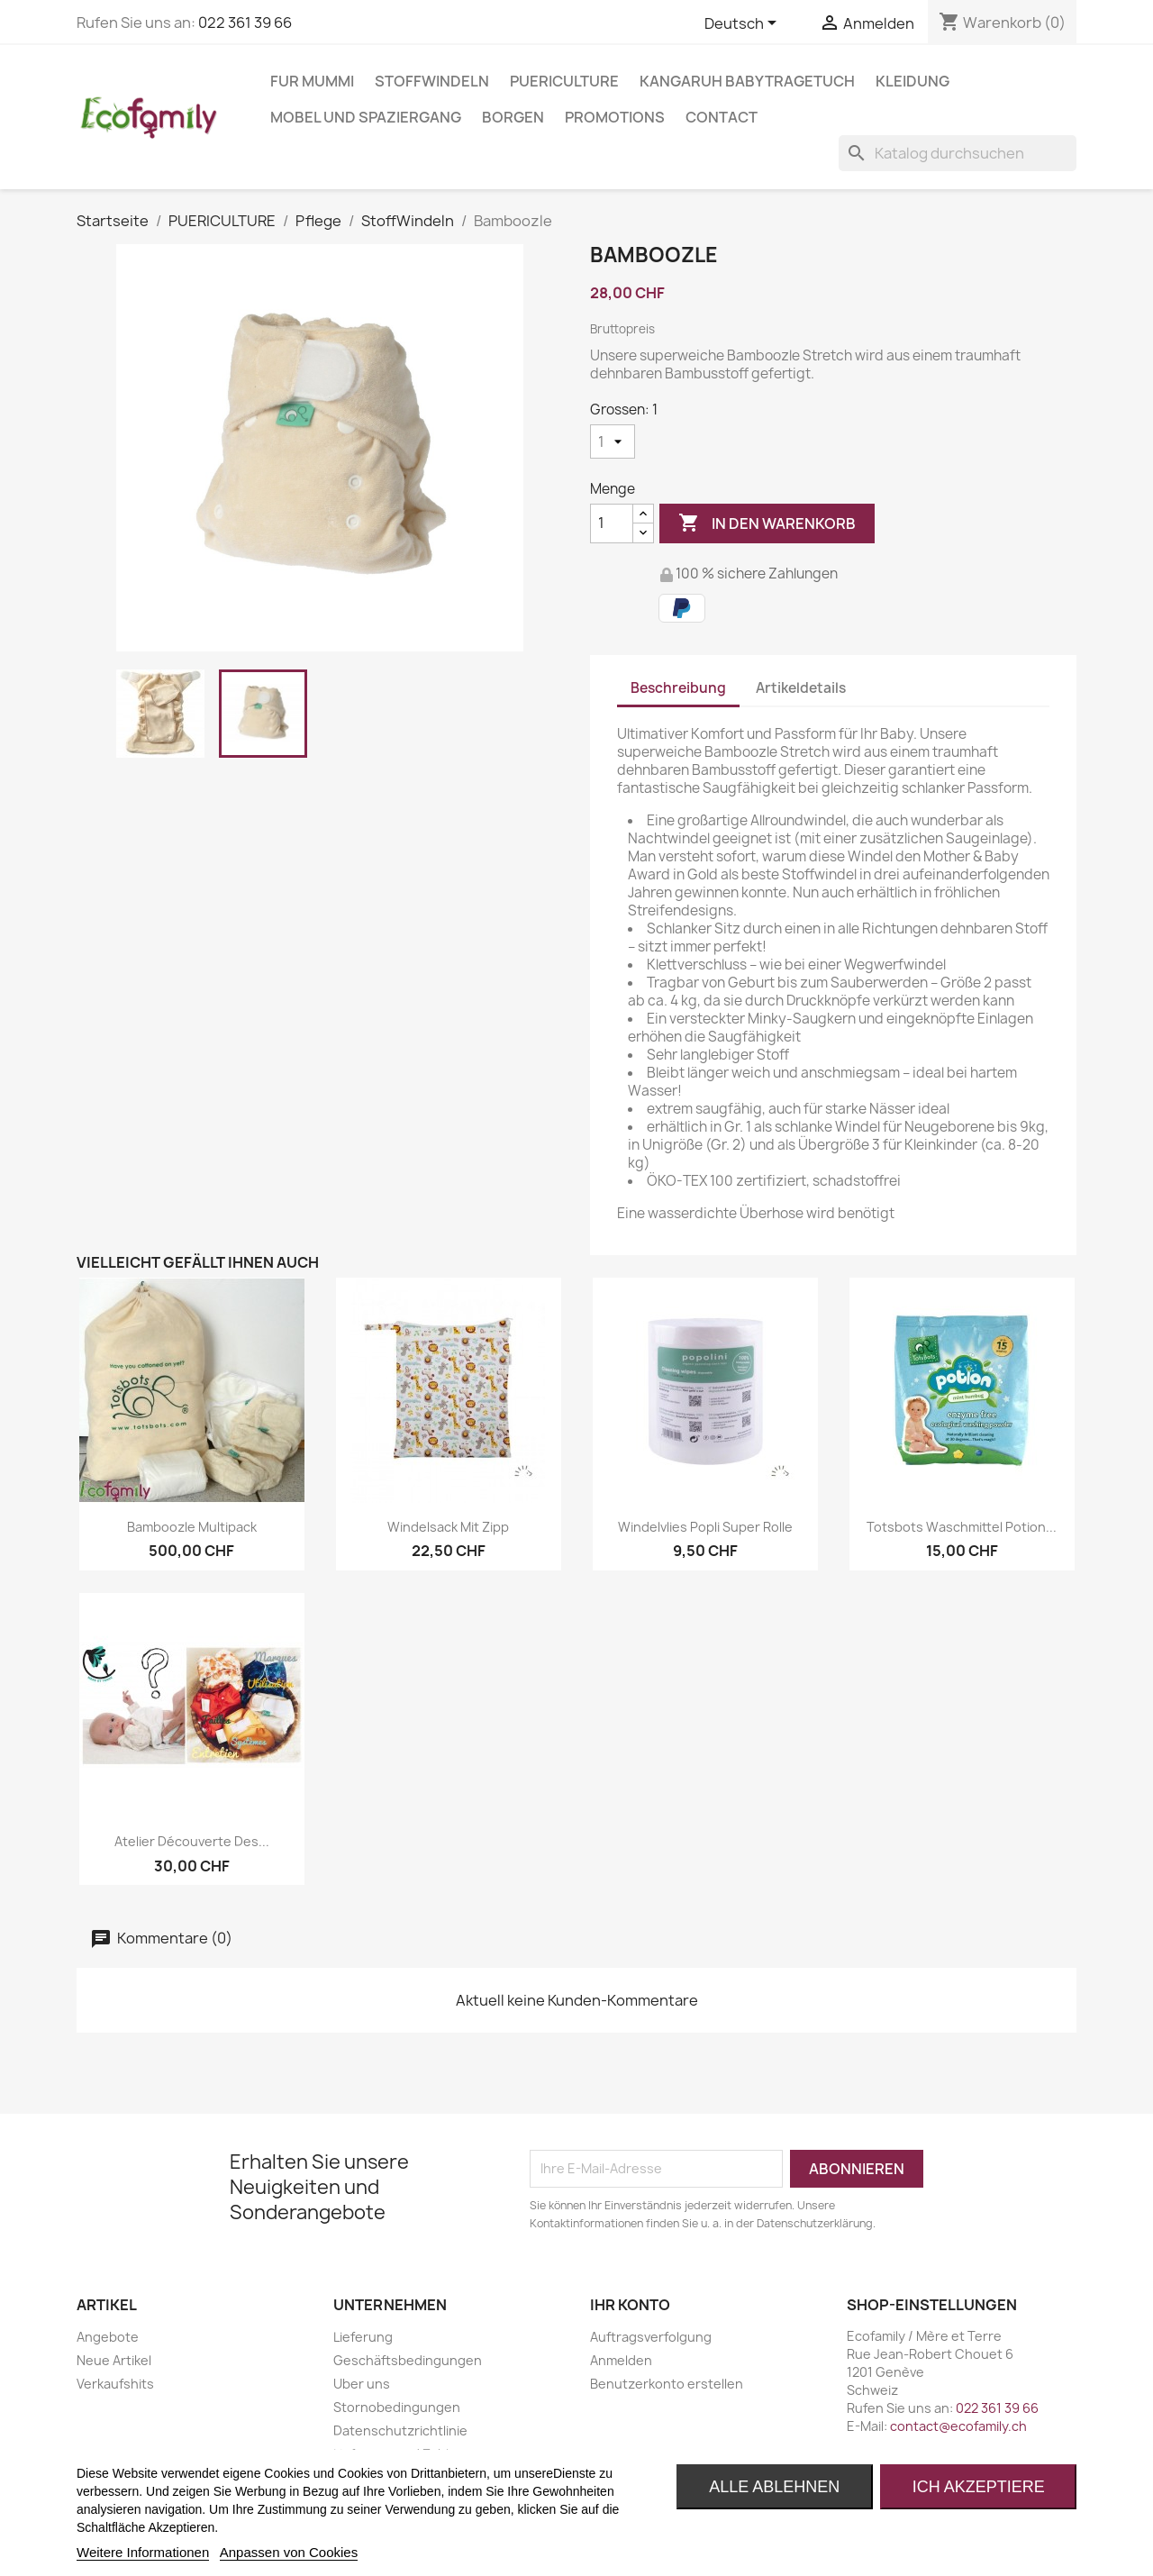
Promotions (615, 117)
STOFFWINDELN (432, 81)
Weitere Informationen (143, 2552)
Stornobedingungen (396, 2407)
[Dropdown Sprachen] (743, 24)
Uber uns (361, 2383)
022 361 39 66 (245, 22)
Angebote (108, 2336)
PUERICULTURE (564, 81)
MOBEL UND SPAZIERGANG (365, 117)
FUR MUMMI (312, 81)
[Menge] (611, 523)
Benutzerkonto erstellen (666, 2383)
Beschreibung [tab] (678, 687)
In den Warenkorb (767, 523)
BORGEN (513, 117)
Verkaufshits (115, 2383)
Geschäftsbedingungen (407, 2360)
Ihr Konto (630, 2305)
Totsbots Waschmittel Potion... (962, 1526)
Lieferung (363, 2336)
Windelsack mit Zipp (448, 1526)
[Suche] (957, 153)
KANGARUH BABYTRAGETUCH (747, 81)
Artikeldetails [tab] (801, 687)
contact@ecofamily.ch (958, 2426)
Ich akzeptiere (978, 2487)
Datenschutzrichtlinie (400, 2430)
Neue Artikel (114, 2360)
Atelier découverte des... (191, 1841)
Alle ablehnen (774, 2487)
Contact (721, 117)
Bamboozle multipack (192, 1526)
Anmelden (621, 2360)
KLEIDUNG (912, 81)
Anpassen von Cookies (289, 2552)
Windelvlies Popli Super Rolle (705, 1526)
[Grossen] (612, 441)
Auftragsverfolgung (651, 2336)
